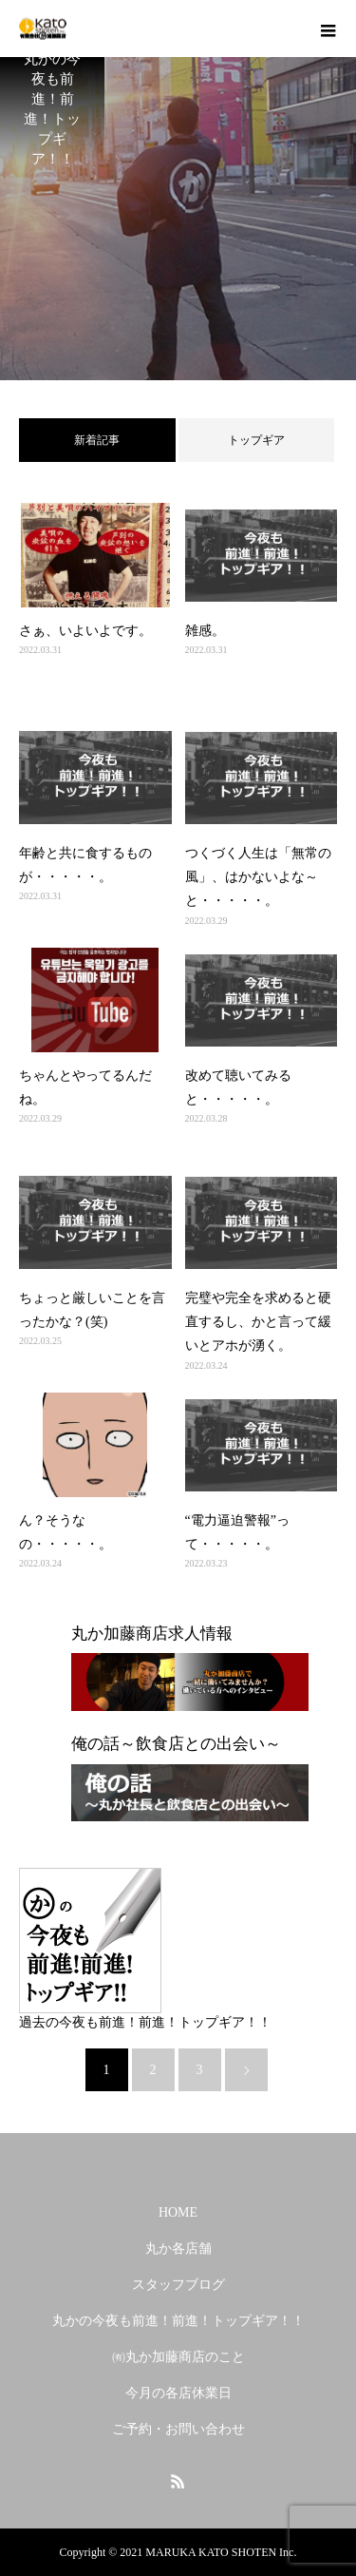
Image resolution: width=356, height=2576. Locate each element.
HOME (178, 2212)
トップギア (256, 440)
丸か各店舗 (178, 2248)
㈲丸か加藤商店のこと (178, 2357)
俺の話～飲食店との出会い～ (176, 1744)
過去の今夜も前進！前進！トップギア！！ (145, 2022)
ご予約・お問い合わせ (178, 2429)
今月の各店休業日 (178, 2393)
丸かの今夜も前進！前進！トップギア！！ (178, 2321)
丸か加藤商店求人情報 (152, 1633)
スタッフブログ (178, 2285)
